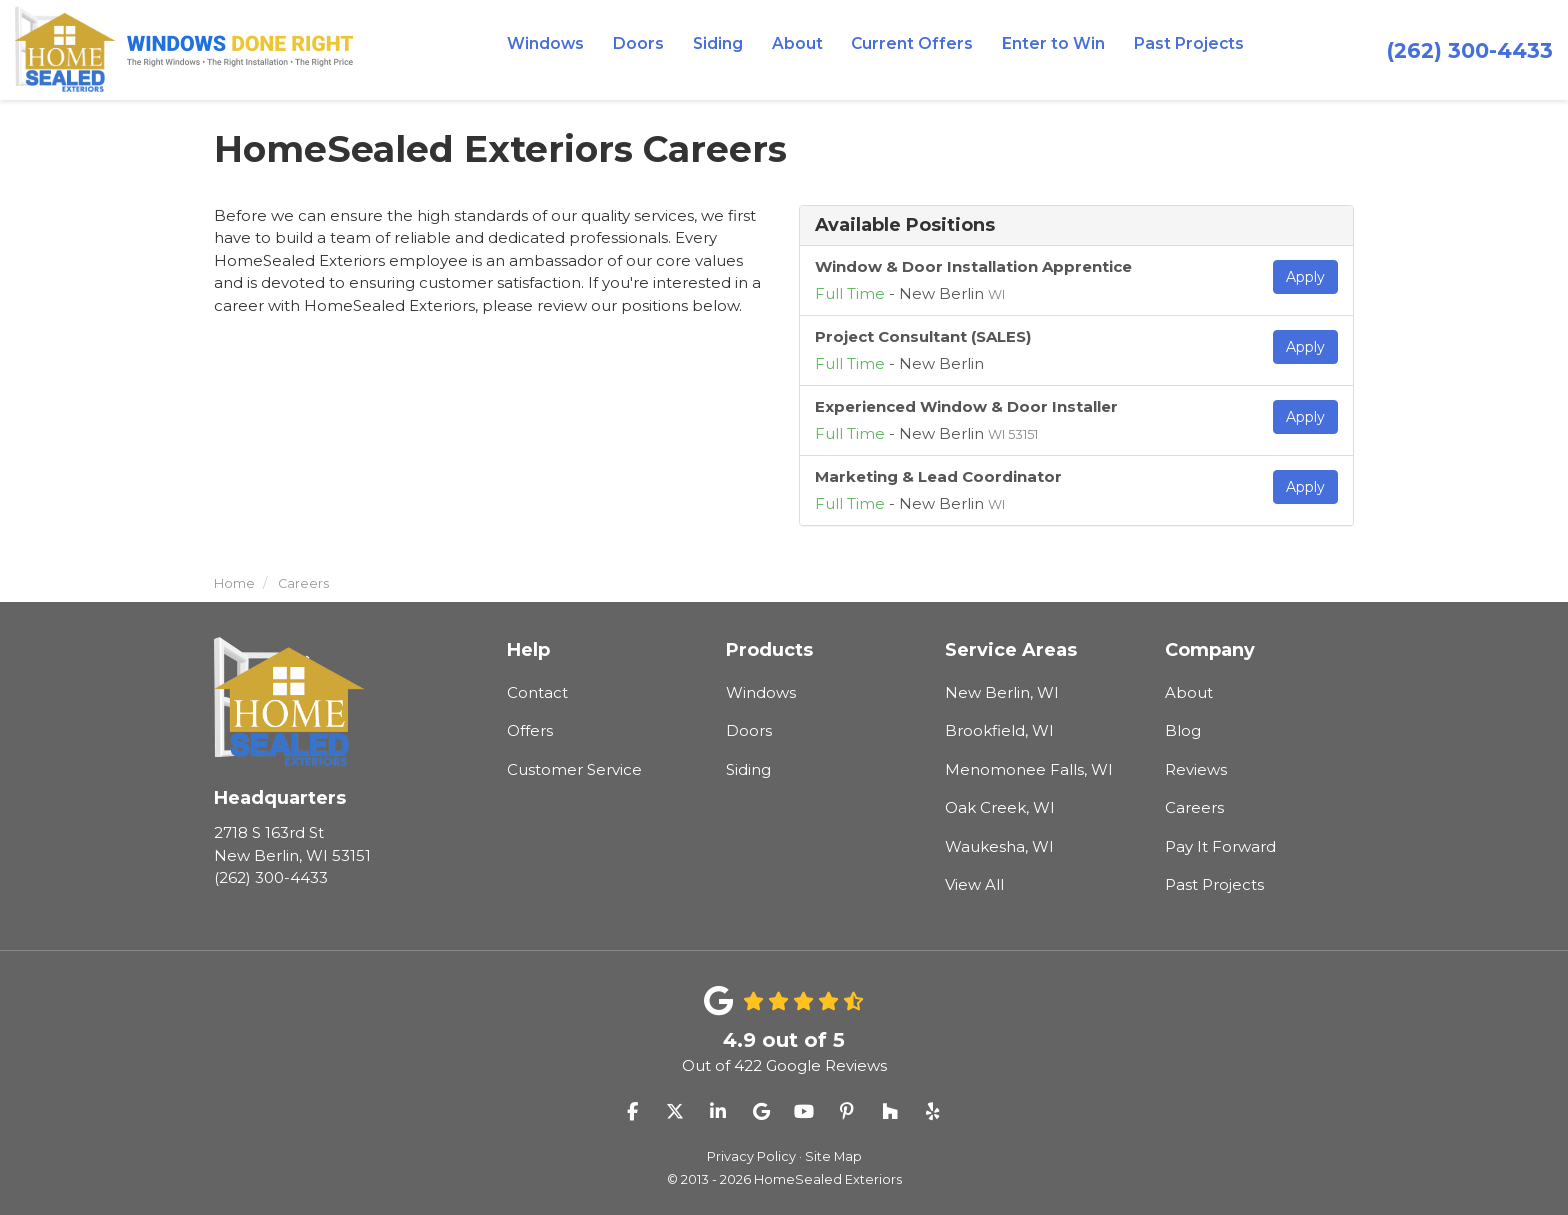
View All (974, 884)
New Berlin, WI (1002, 692)
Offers (530, 730)
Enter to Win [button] (1049, 49)
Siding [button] (727, 49)
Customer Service (574, 769)
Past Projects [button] (1178, 49)
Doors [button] (649, 49)
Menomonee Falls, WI (1029, 769)
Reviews (1196, 769)
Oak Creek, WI (1000, 807)
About (1189, 692)
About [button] (805, 49)
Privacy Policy (751, 1156)
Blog (1183, 730)
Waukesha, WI (999, 846)
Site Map (833, 1156)
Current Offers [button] (915, 49)
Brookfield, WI (999, 730)
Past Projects (1214, 884)
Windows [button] (559, 49)
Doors (749, 730)
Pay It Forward (1220, 846)
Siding (748, 769)
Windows (761, 692)
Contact (537, 692)
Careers (1194, 807)
